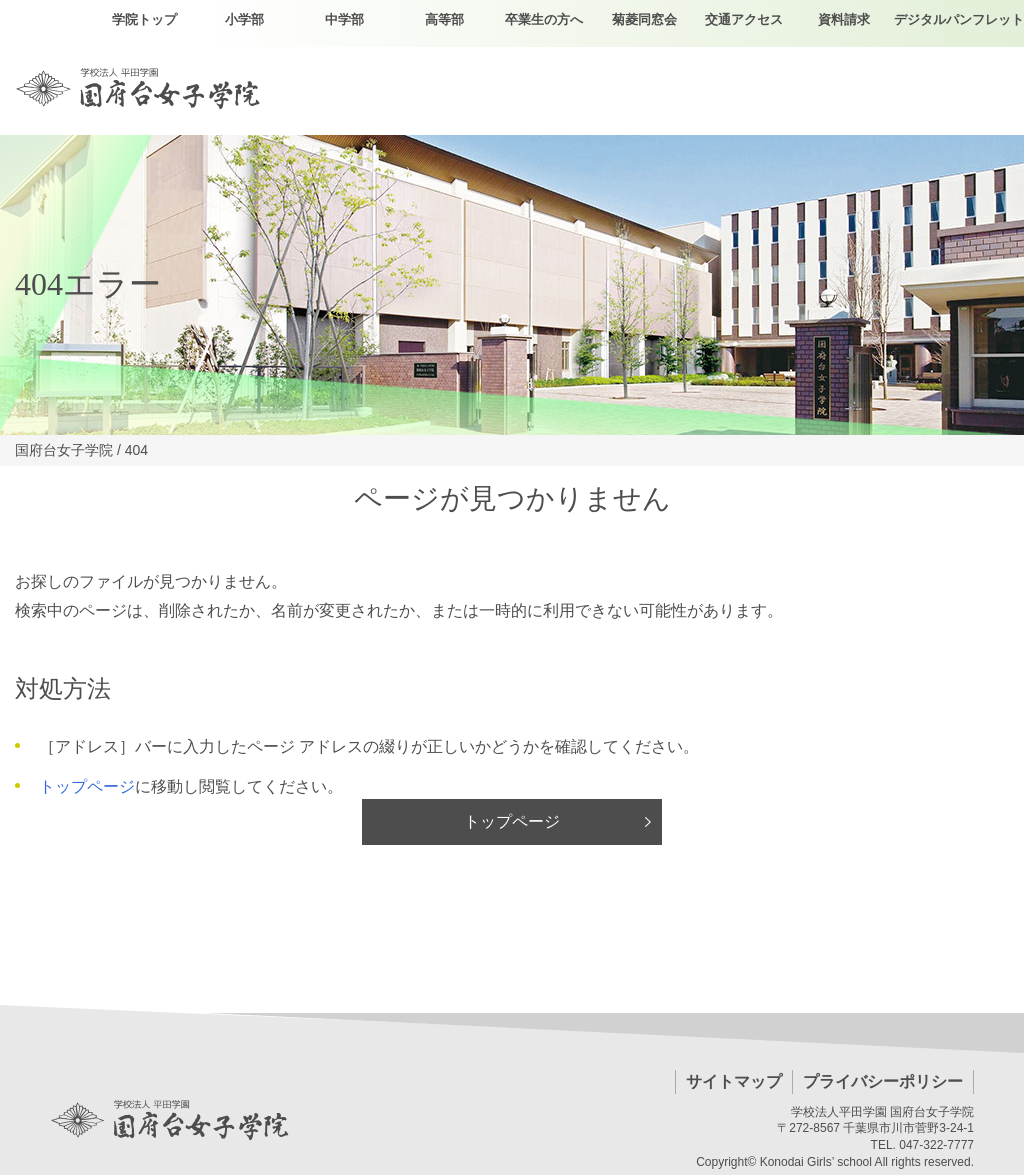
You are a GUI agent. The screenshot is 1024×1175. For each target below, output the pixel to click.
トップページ (87, 786)
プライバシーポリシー (883, 1081)
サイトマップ (734, 1081)
